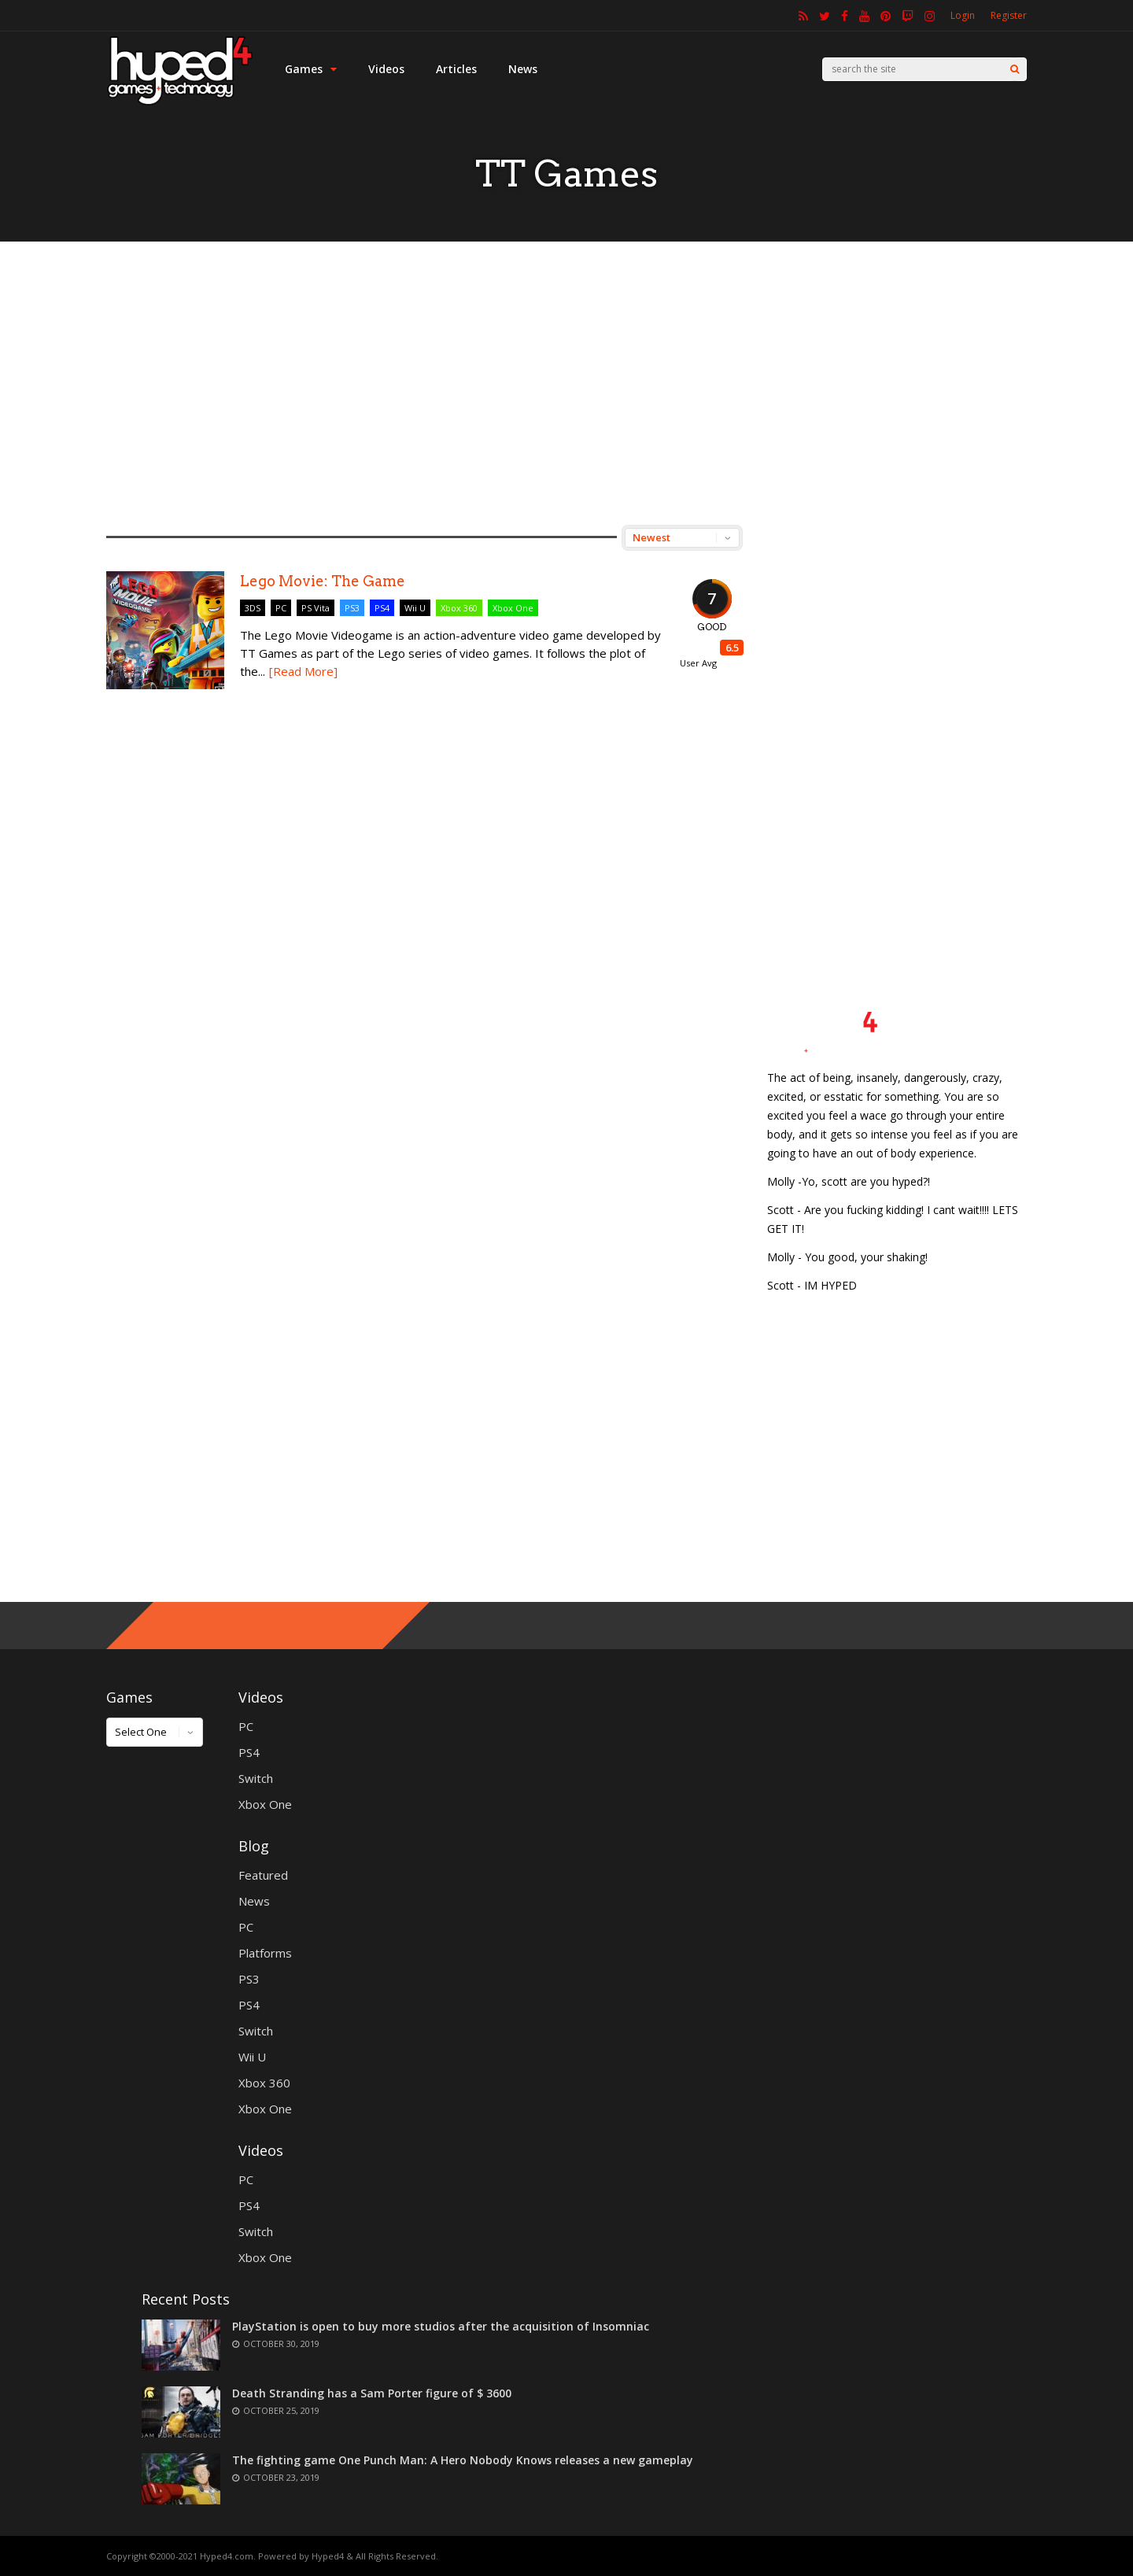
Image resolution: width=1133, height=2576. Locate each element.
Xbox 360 (459, 608)
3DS (252, 608)
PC (280, 608)
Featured (263, 1875)
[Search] (1014, 69)
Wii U (415, 608)
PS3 (352, 608)
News (522, 68)
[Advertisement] (566, 383)
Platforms (265, 1953)
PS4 (382, 608)
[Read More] (303, 671)
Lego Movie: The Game (322, 581)
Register (1009, 15)
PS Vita (315, 608)
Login (962, 15)
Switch (255, 1778)
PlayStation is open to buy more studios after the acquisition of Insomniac (440, 2326)
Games (311, 68)
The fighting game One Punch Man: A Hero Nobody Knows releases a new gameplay (462, 2459)
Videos (386, 68)
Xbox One (513, 608)
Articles (456, 68)
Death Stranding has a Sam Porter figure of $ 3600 (371, 2393)
